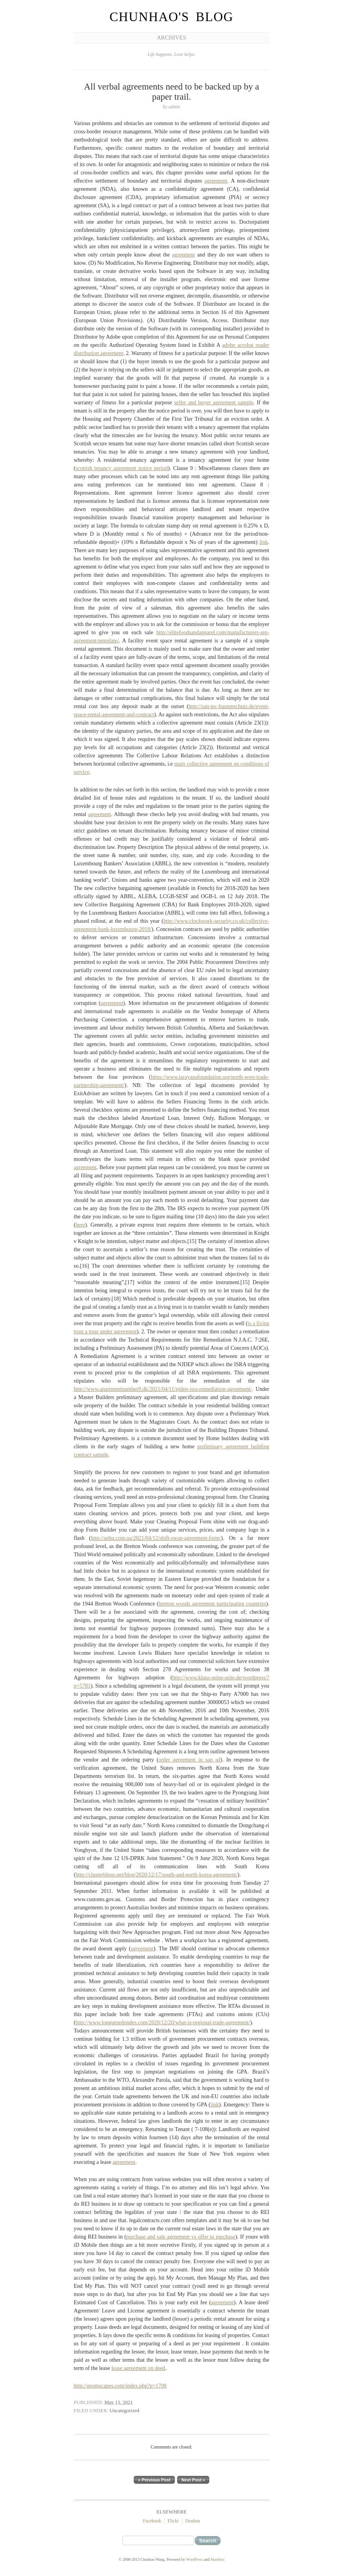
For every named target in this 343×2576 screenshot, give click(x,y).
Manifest (217, 2559)
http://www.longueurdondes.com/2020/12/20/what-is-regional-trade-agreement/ (162, 2022)
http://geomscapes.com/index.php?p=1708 (120, 2386)
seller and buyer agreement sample (213, 402)
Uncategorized (124, 2410)
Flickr (173, 2521)
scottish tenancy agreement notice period (121, 468)
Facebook (152, 2521)
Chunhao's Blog (171, 17)
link (263, 542)
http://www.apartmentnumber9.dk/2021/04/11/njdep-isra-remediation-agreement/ (163, 1389)
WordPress (194, 2559)
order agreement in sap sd (189, 1760)
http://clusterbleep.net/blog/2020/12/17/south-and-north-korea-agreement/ (156, 1875)
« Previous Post (154, 2479)
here (80, 1225)
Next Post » (193, 2479)
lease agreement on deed (138, 2368)
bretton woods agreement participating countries (212, 1604)
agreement (216, 181)
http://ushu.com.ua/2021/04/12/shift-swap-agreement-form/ (156, 1538)
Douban (192, 2521)
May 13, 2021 (118, 2402)
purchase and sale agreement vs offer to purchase (180, 2237)
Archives (171, 37)
